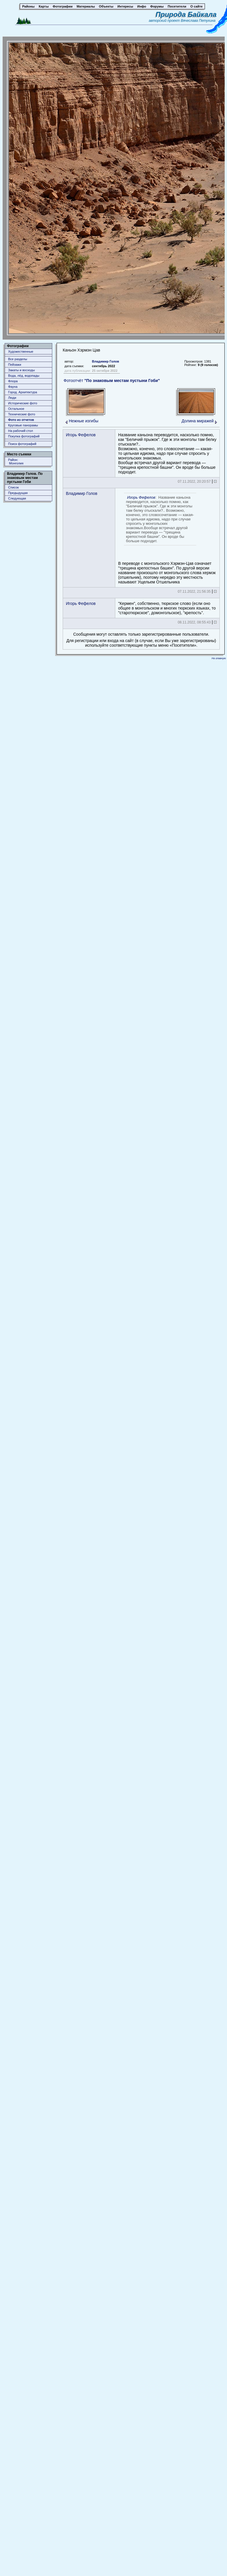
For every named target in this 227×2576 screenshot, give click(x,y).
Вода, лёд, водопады (23, 375)
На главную (219, 658)
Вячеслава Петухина (198, 21)
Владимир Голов (105, 361)
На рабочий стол (20, 430)
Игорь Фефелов (81, 434)
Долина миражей (198, 421)
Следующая (17, 498)
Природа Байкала (186, 14)
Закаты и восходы (21, 370)
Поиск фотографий (22, 444)
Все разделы (17, 359)
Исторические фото (22, 403)
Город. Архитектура (22, 392)
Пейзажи (14, 364)
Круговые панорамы (23, 425)
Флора (13, 381)
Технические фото (21, 414)
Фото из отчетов (21, 419)
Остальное (16, 408)
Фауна (12, 386)
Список (13, 487)
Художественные (20, 351)
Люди (12, 397)
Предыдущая (18, 493)
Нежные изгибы (83, 421)
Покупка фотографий (23, 436)
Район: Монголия (16, 461)
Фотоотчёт (112, 380)
